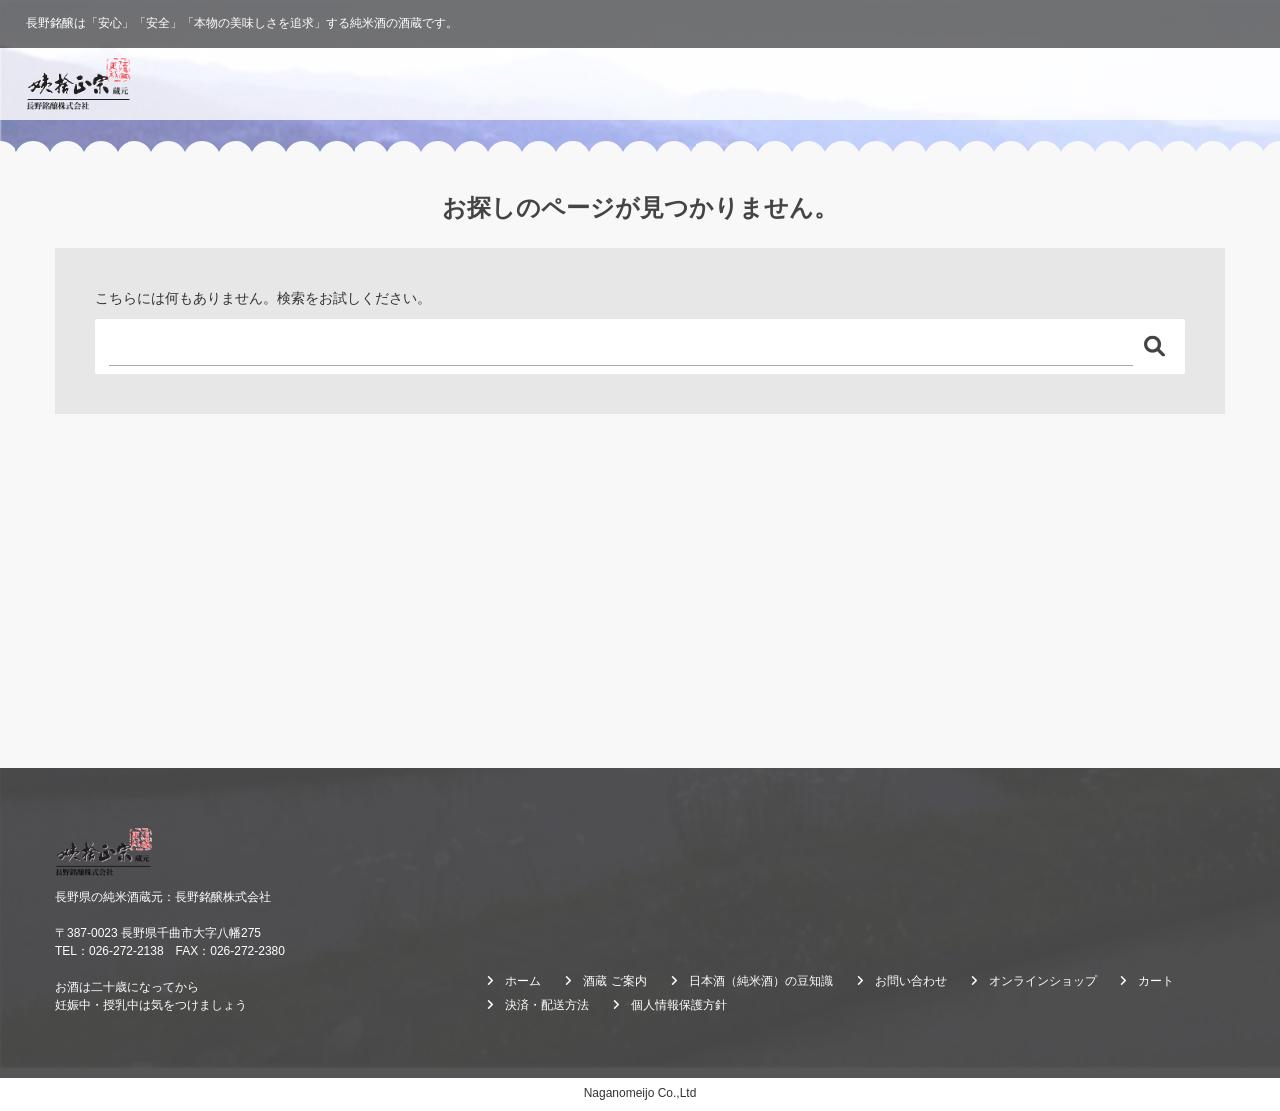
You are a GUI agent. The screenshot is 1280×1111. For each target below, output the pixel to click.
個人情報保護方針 (679, 1005)
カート (1156, 981)
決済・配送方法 (547, 1005)
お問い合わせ (911, 981)
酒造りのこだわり (863, 84)
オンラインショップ (1179, 84)
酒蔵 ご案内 (983, 84)
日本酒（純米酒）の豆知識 (761, 981)
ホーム (648, 84)
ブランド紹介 (738, 84)
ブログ (1068, 84)
